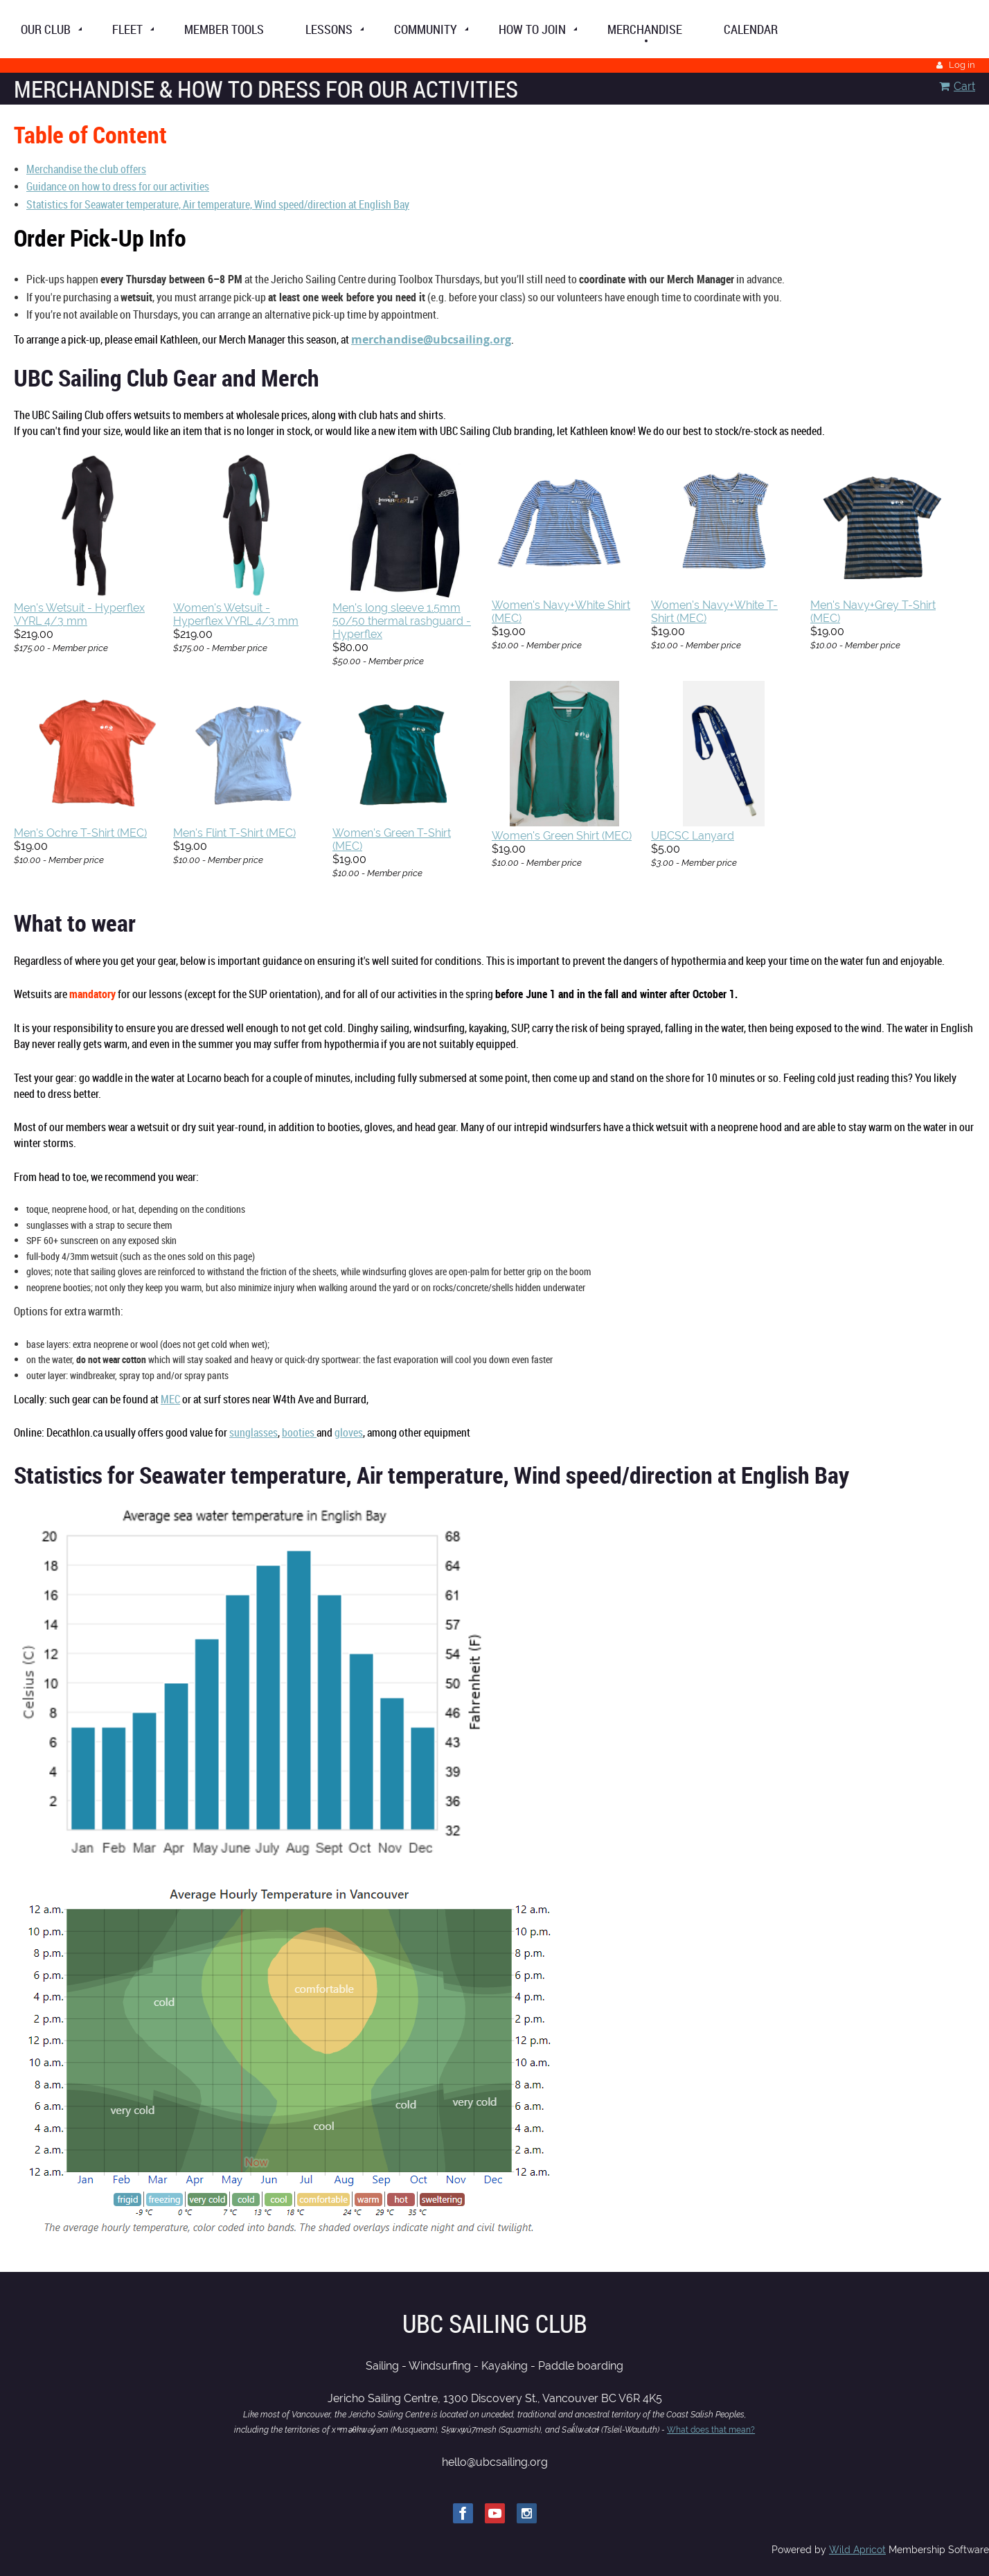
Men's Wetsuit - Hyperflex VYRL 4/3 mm (79, 614)
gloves (349, 1432)
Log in (962, 65)
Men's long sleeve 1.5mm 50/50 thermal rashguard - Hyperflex (401, 621)
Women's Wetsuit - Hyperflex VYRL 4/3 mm (236, 614)
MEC (170, 1399)
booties (299, 1432)
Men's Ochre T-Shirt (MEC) (80, 833)
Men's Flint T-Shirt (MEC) (234, 833)
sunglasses (253, 1432)
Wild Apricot (857, 2549)
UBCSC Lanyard (692, 835)
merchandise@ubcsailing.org (431, 339)
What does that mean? (711, 2430)
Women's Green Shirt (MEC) (562, 835)
